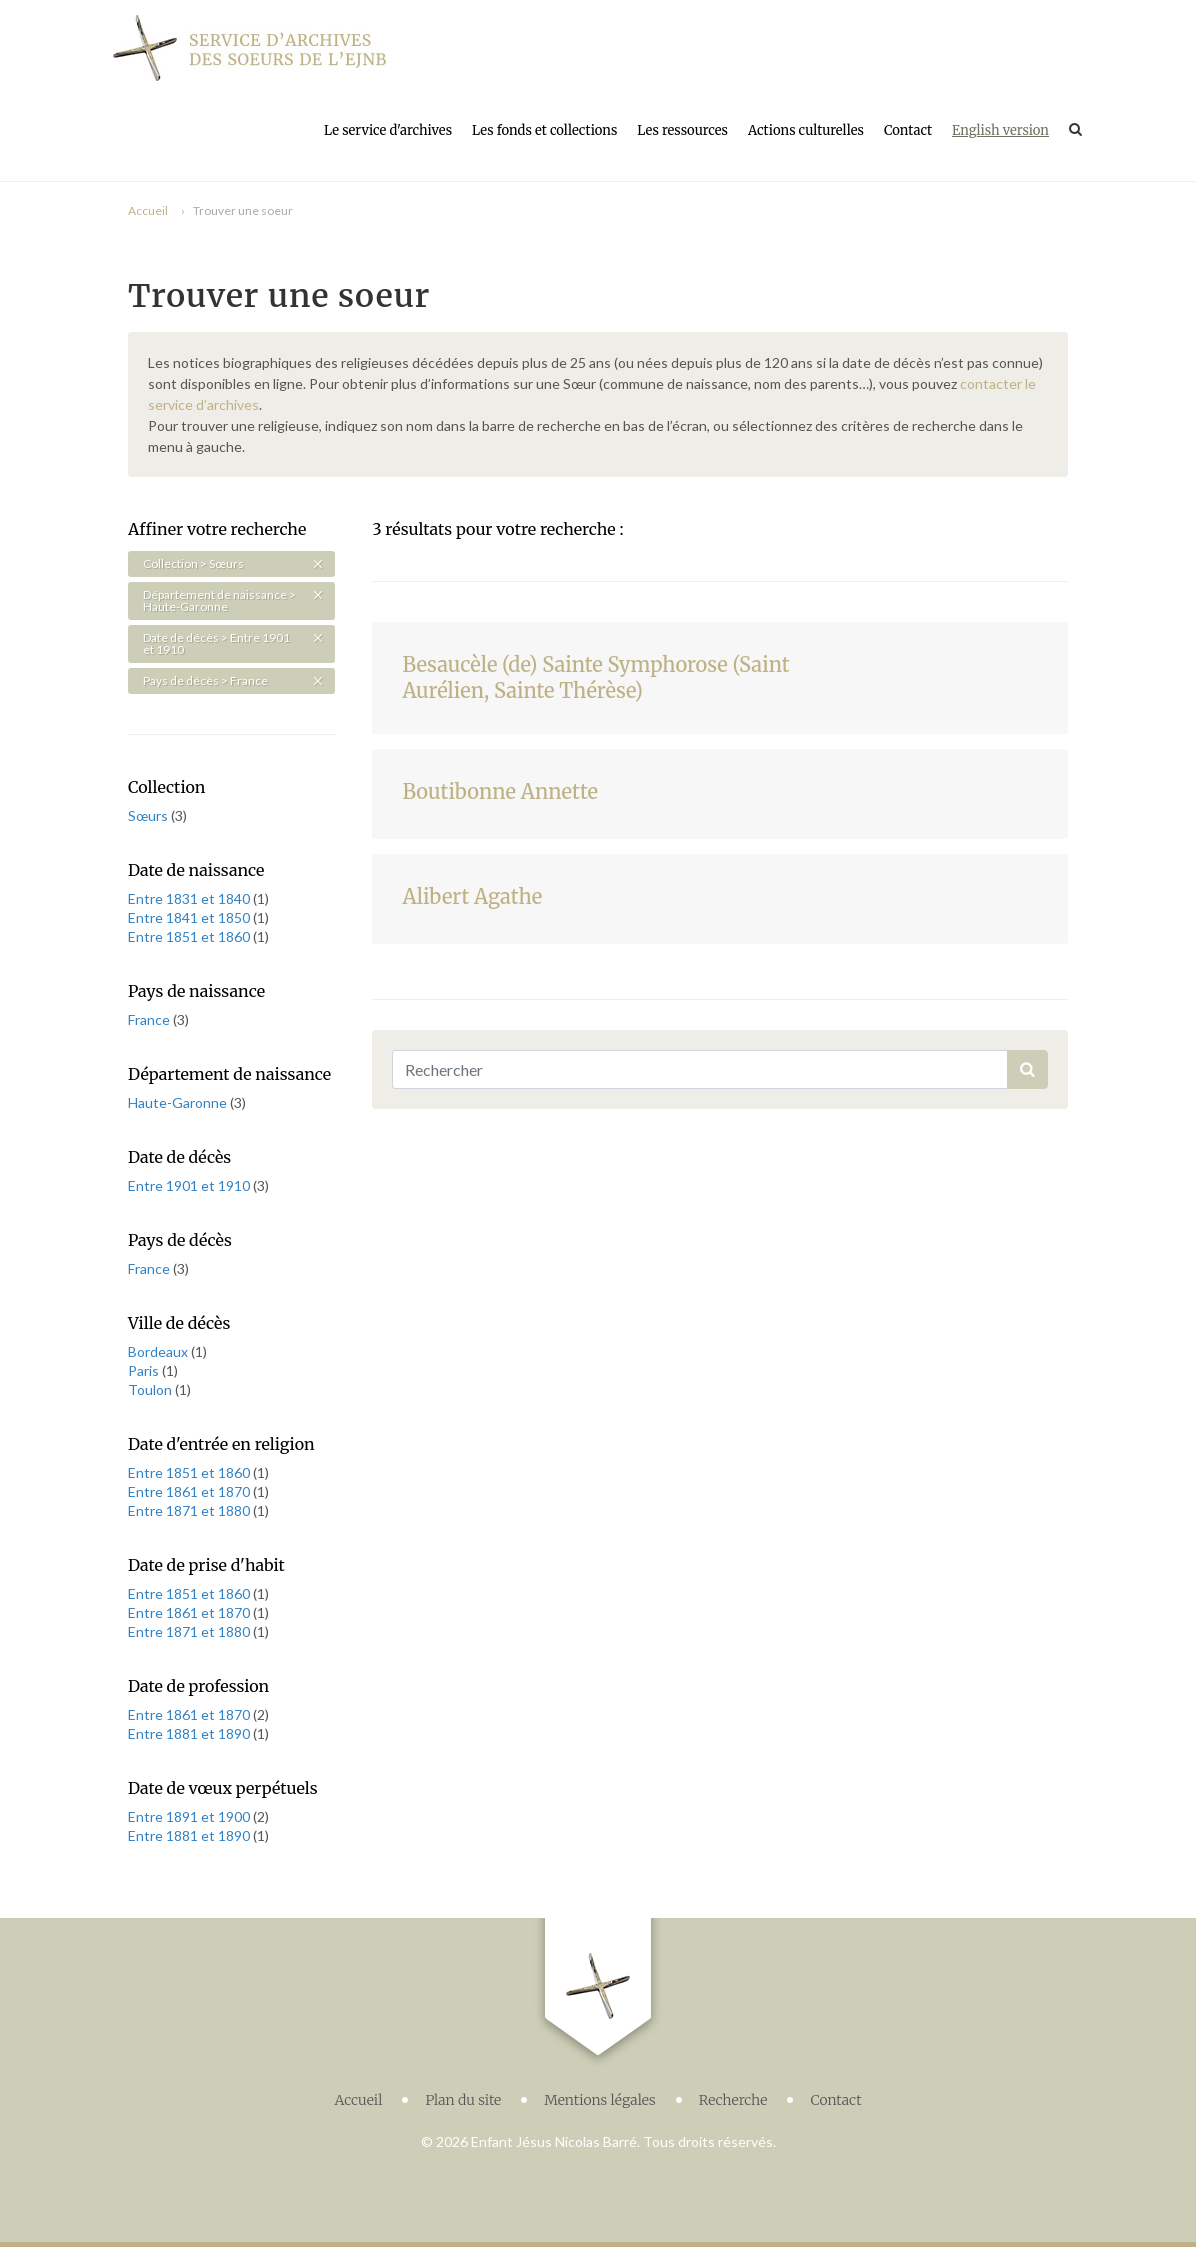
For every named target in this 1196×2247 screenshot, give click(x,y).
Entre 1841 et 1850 (190, 917)
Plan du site (463, 2100)
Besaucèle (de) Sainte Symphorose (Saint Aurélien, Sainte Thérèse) (595, 677)
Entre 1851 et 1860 (190, 936)
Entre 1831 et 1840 (190, 898)
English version (1000, 130)
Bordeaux (159, 1351)
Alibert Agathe (472, 896)
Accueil (148, 210)
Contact (908, 130)
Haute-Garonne (179, 1102)
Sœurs (149, 815)
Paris (145, 1370)
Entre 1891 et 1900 (190, 1816)
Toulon (151, 1389)
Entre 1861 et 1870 (190, 1491)
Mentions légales (600, 2100)
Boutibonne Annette (500, 791)
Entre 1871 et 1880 (190, 1510)
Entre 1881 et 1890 (190, 1733)
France (150, 1019)
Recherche (733, 2100)
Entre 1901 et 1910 (190, 1185)
